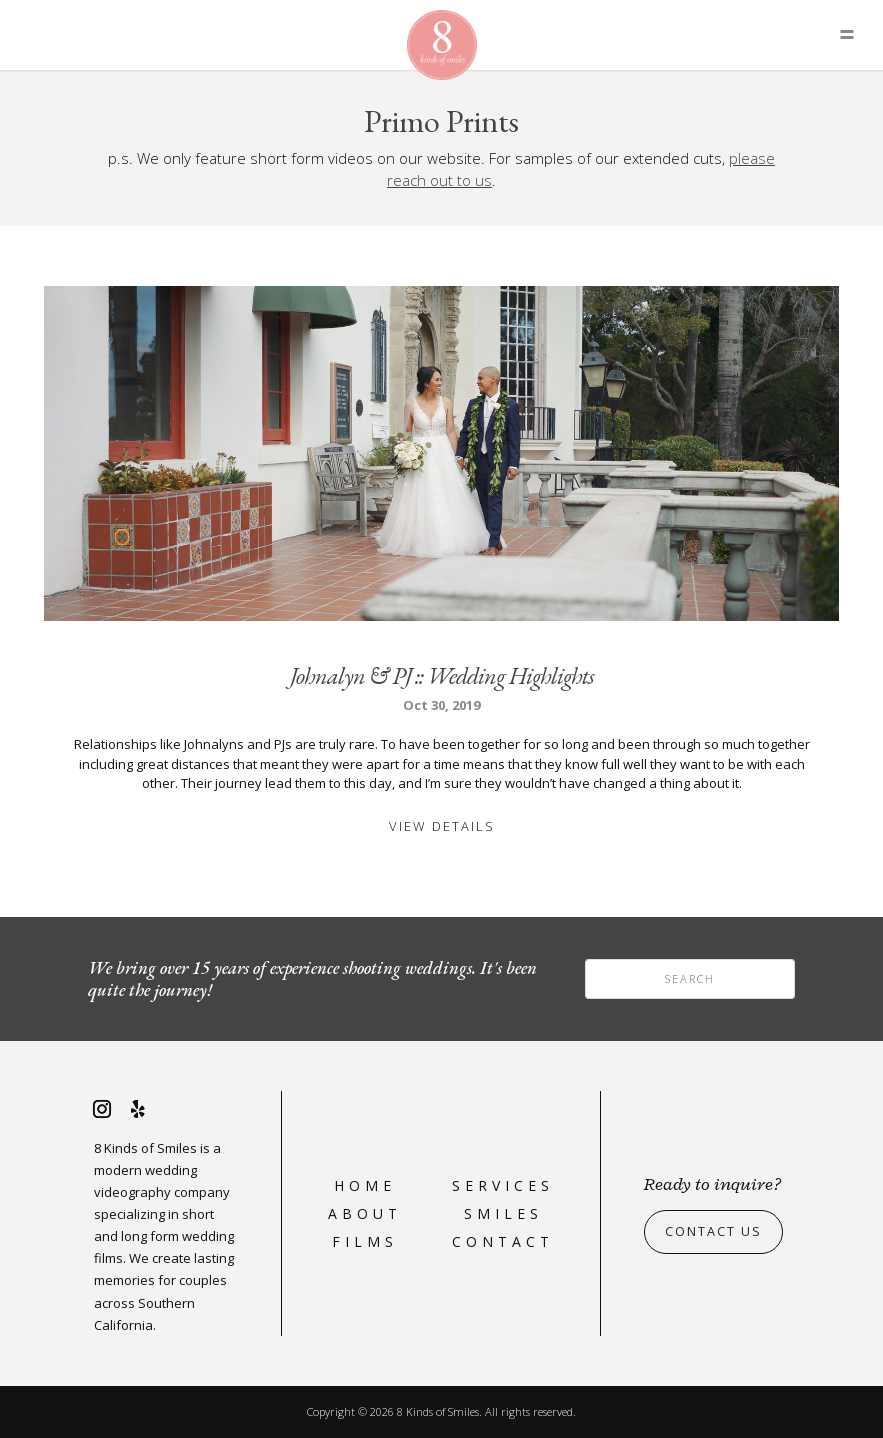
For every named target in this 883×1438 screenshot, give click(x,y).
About (365, 1213)
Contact (503, 1241)
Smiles (503, 1213)
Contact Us (713, 1232)
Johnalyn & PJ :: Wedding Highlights (442, 675)
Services (503, 1185)
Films (365, 1241)
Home (365, 1185)
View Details (442, 826)
